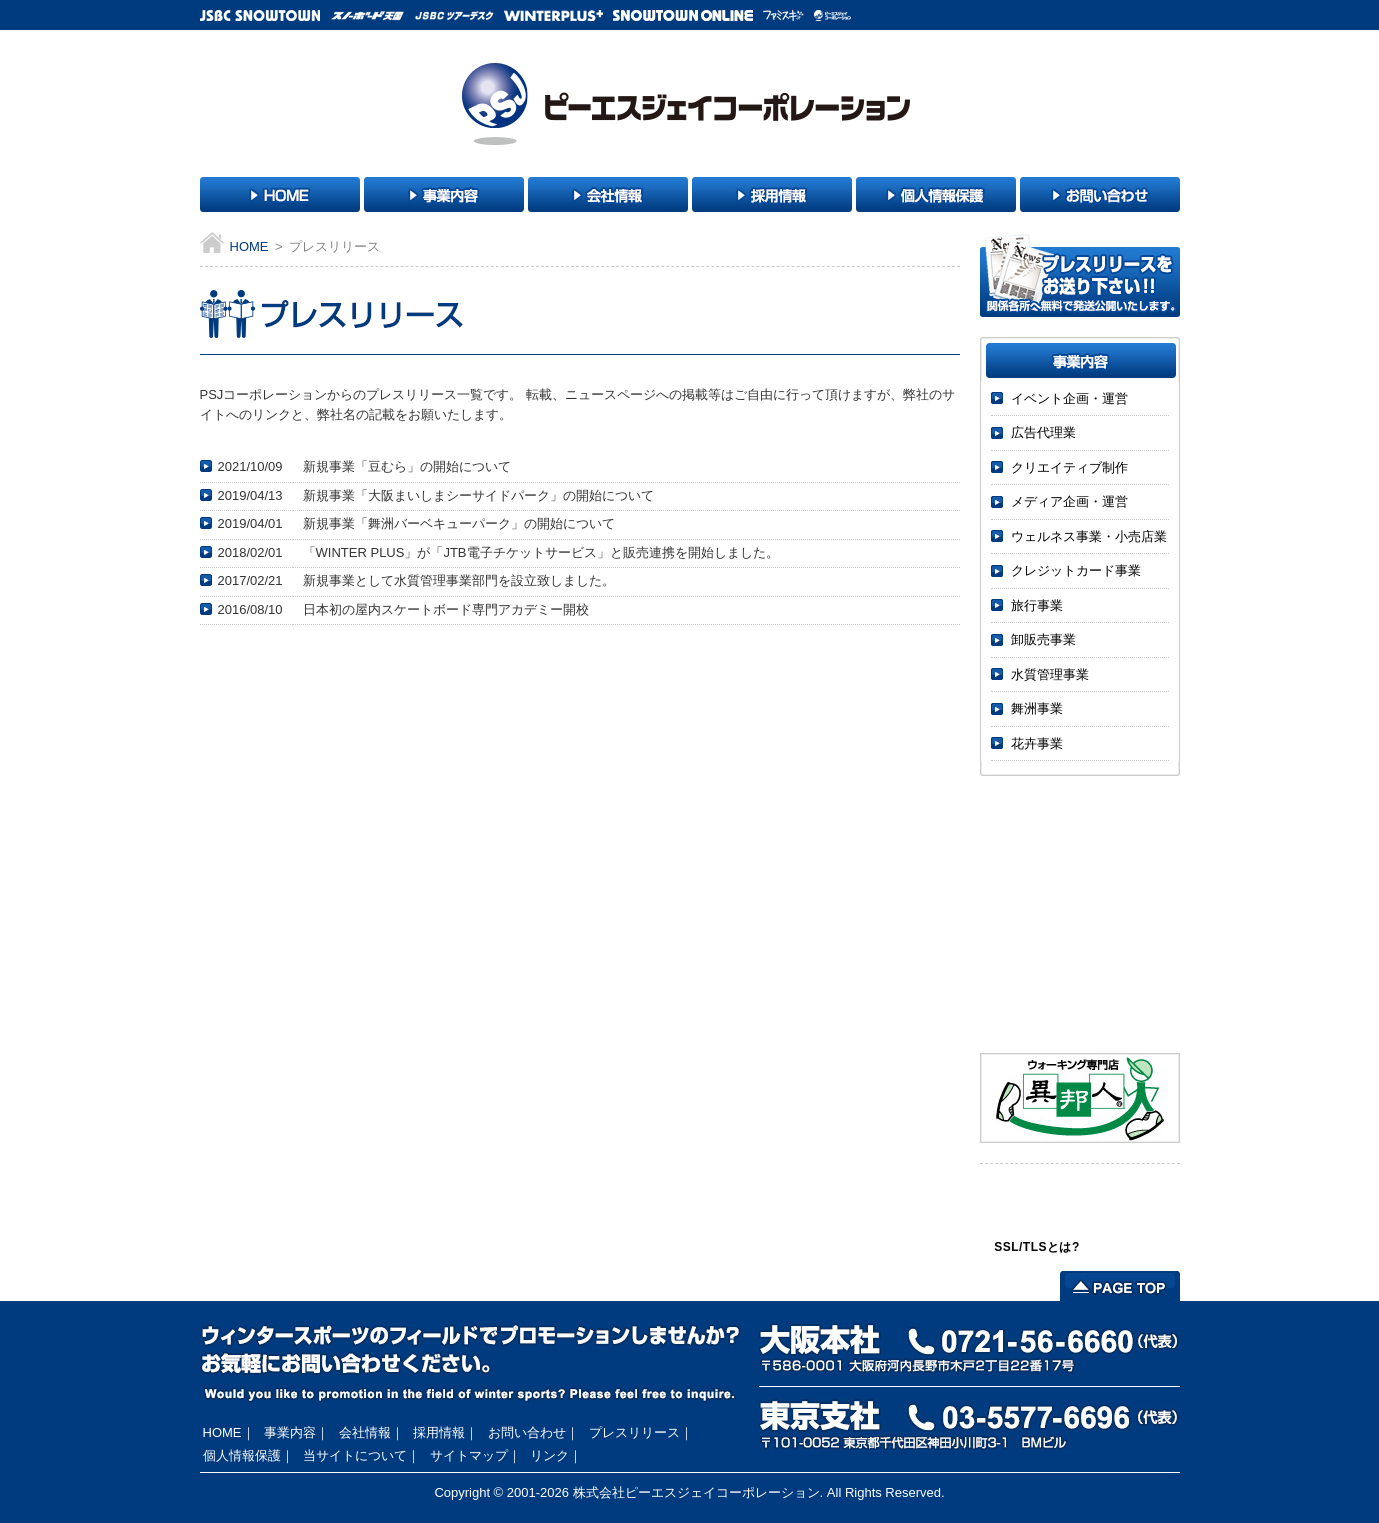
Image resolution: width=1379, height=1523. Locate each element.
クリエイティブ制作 (1069, 467)
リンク (549, 1455)
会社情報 (365, 1432)
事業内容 (290, 1432)
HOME (249, 246)
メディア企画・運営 (1069, 501)
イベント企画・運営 (1069, 398)
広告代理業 (1043, 432)
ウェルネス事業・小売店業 (1089, 536)
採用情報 (439, 1432)
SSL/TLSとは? (1037, 1247)
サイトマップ (469, 1455)
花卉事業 (1037, 743)
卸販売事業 (1043, 639)
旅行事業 (1037, 605)
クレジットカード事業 (1076, 570)
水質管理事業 (1050, 674)
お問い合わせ (527, 1432)
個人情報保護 (242, 1455)
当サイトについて (355, 1455)
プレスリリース (634, 1432)
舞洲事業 (1037, 708)
